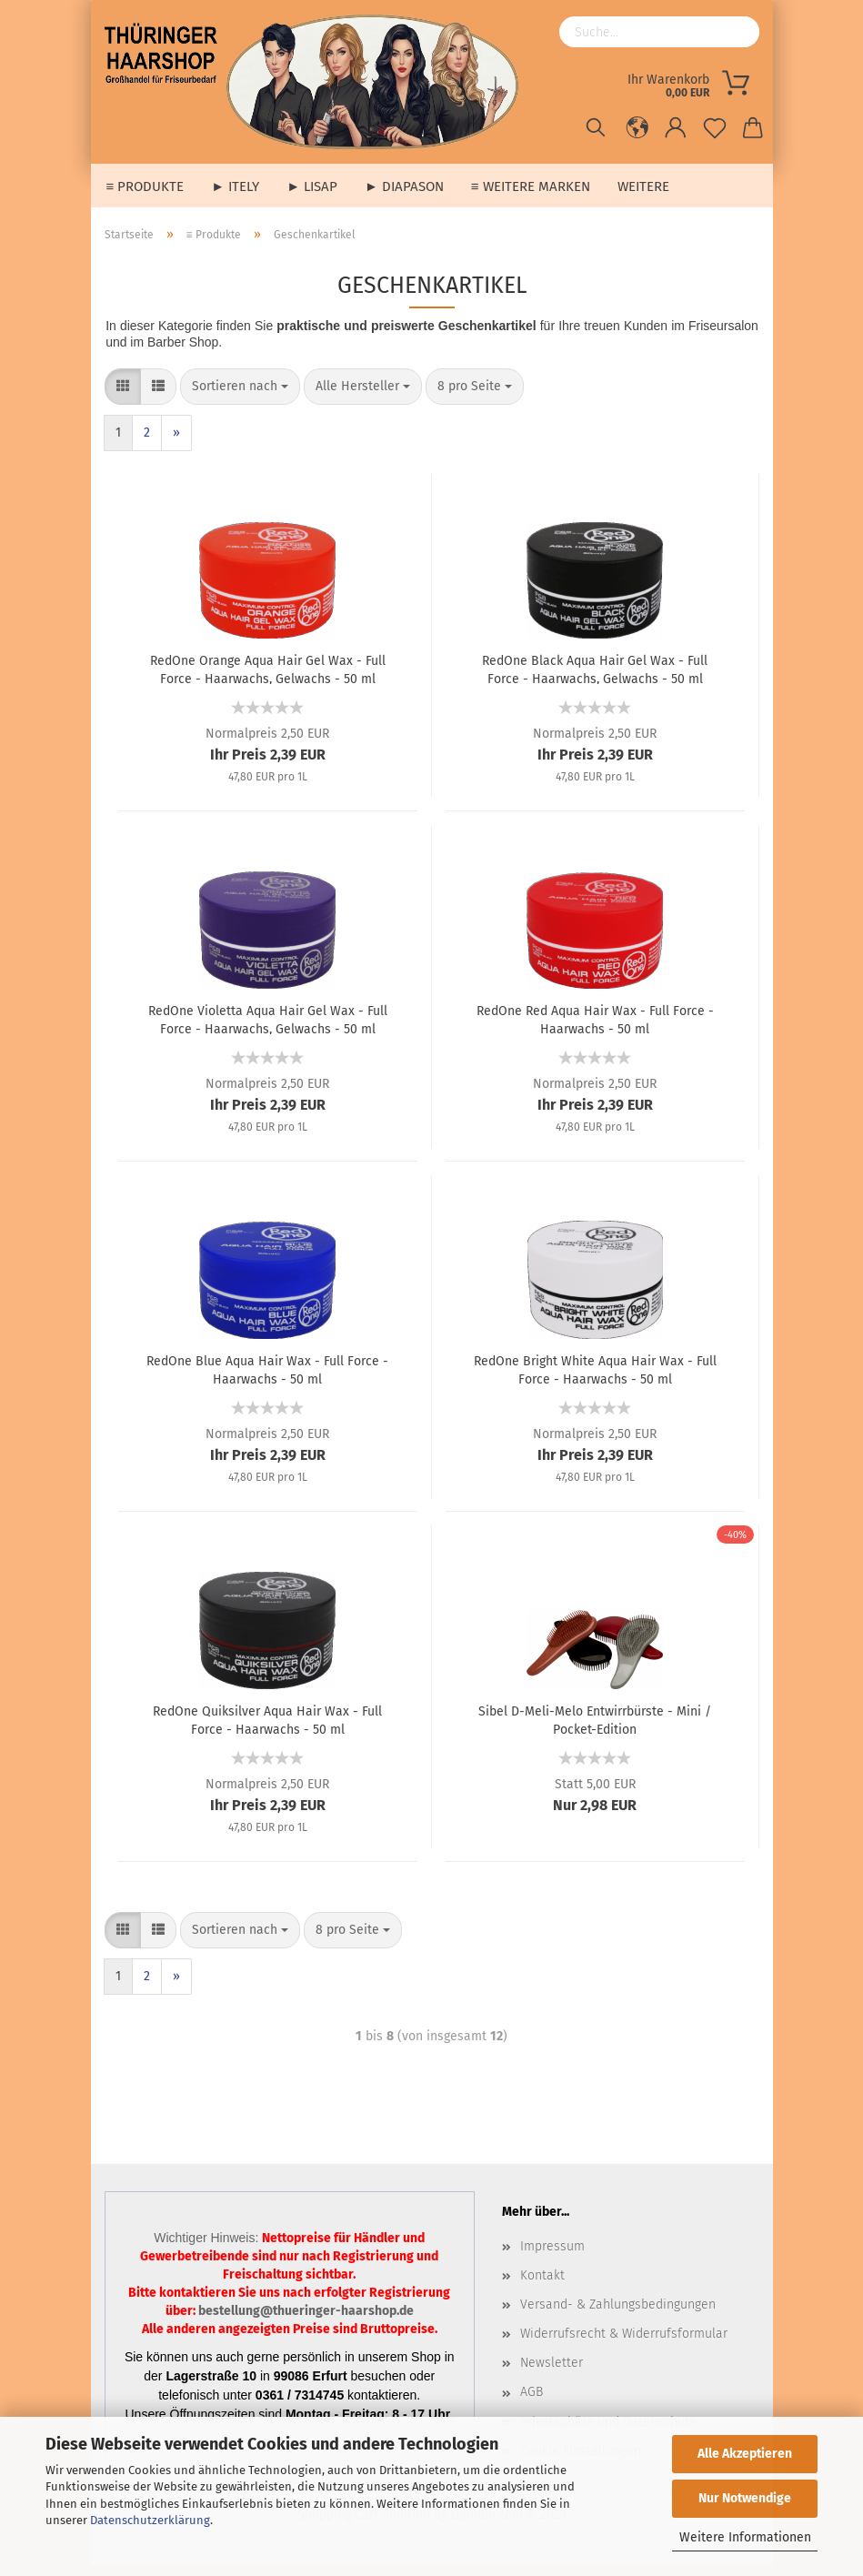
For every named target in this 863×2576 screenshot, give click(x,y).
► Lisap (311, 186)
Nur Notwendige (744, 2498)
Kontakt (542, 2286)
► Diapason (404, 186)
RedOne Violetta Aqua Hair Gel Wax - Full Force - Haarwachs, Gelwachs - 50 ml (267, 1029)
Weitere (643, 186)
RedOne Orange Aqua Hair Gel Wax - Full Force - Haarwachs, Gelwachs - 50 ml (268, 679)
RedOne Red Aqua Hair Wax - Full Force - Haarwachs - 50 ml (595, 1029)
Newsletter (551, 2373)
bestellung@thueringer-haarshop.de (306, 2321)
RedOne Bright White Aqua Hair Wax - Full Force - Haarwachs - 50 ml (595, 1379)
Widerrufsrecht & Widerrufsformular (624, 2344)
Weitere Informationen (745, 2537)
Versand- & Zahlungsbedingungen (618, 2315)
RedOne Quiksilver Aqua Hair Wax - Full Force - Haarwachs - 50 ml (267, 1730)
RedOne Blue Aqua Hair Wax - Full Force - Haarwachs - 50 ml (267, 1379)
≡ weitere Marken (530, 186)
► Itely (235, 186)
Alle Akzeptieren (744, 2453)
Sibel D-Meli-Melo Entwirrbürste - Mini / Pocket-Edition (594, 1730)
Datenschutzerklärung (150, 2520)
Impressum (552, 2257)
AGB (531, 2402)
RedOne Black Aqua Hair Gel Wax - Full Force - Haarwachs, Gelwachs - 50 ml (594, 679)
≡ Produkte (145, 186)
